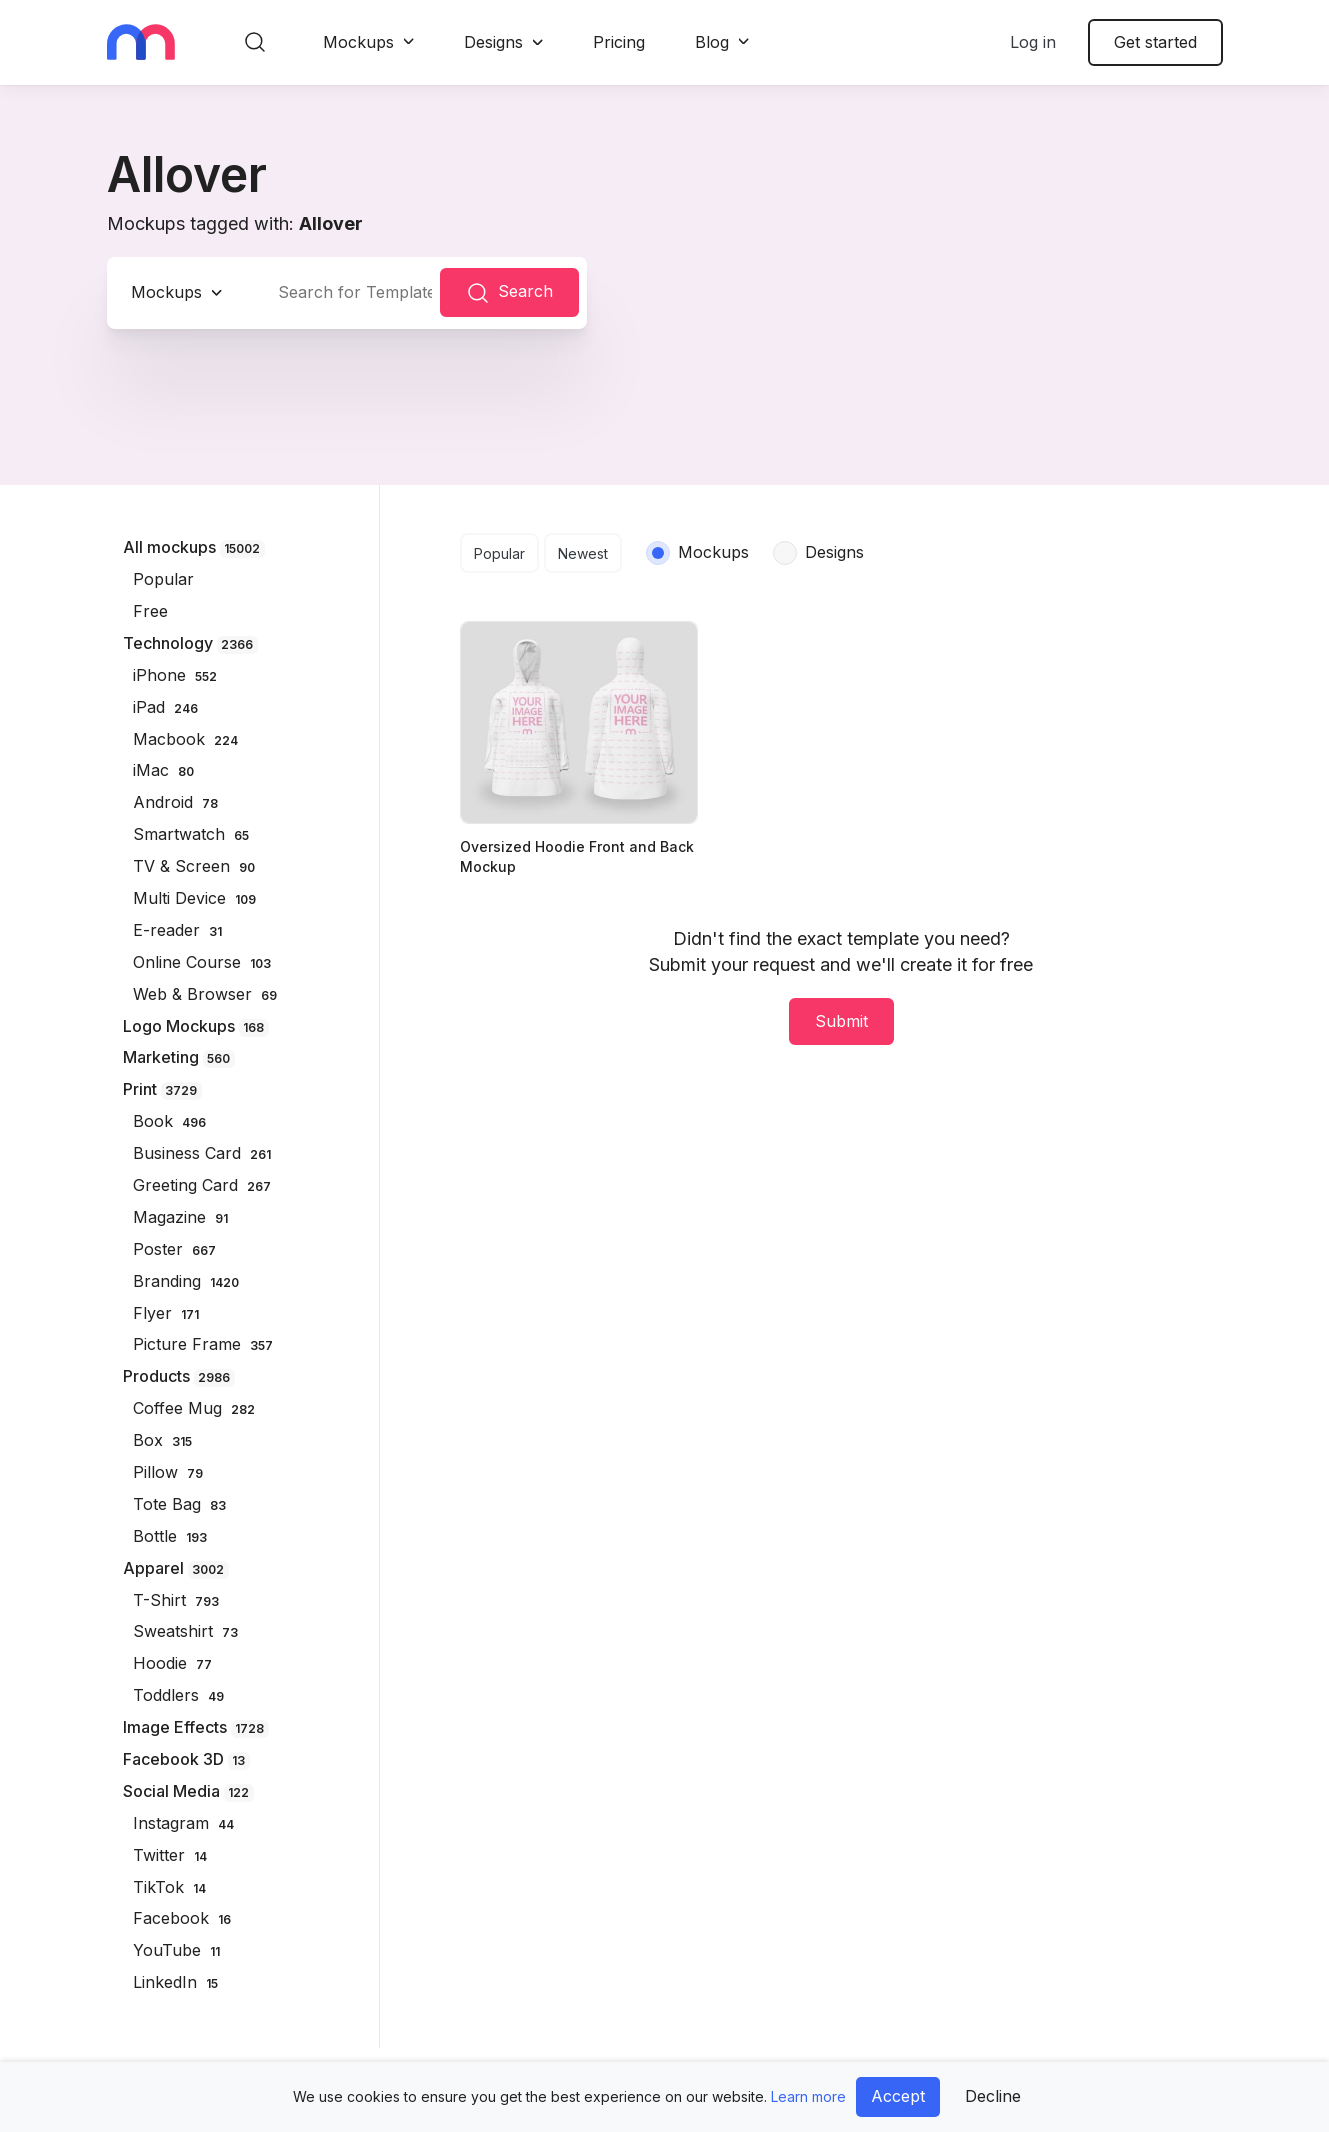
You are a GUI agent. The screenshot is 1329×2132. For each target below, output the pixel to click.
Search (509, 293)
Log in (1033, 42)
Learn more (808, 2096)
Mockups (358, 42)
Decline (993, 2096)
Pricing (619, 42)
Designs (493, 42)
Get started (1155, 42)
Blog (712, 42)
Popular (499, 553)
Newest (583, 553)
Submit (841, 1021)
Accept (898, 2096)
